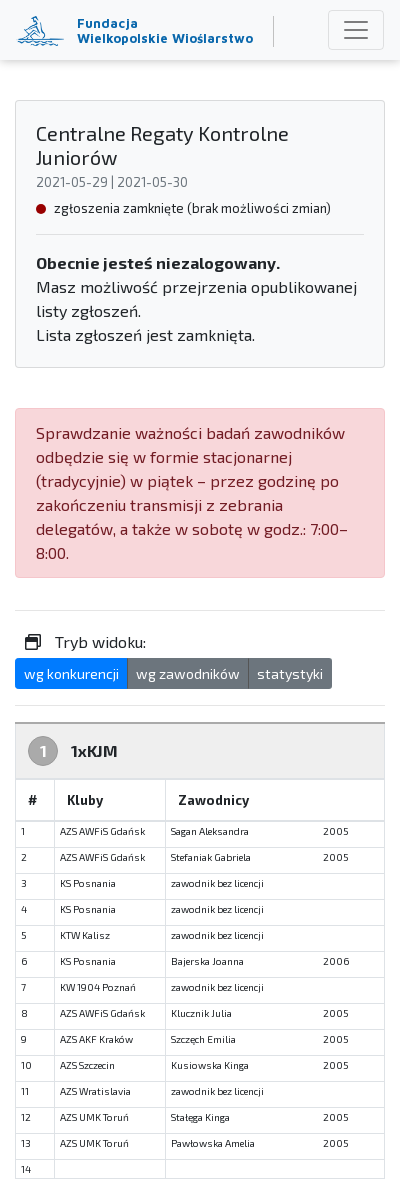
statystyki (290, 673)
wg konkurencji (71, 673)
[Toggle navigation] (356, 30)
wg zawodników (188, 673)
